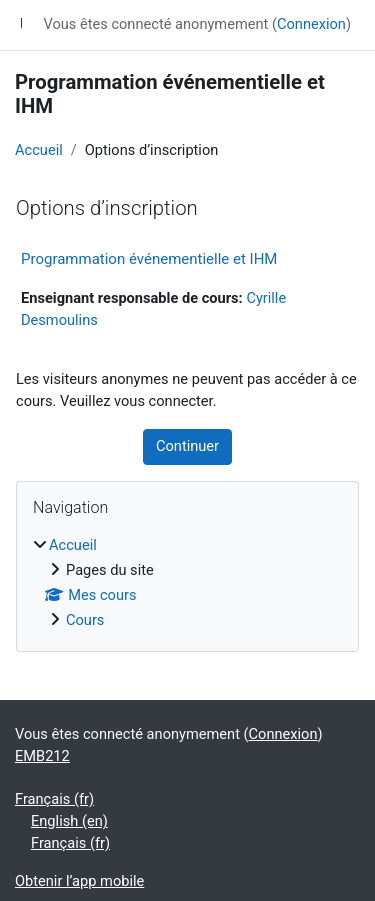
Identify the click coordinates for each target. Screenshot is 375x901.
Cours (85, 620)
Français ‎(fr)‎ (54, 799)
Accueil (39, 150)
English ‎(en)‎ (69, 821)
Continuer (187, 446)
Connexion (311, 24)
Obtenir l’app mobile (79, 881)
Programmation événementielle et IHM (149, 259)
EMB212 (42, 756)
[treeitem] (187, 583)
